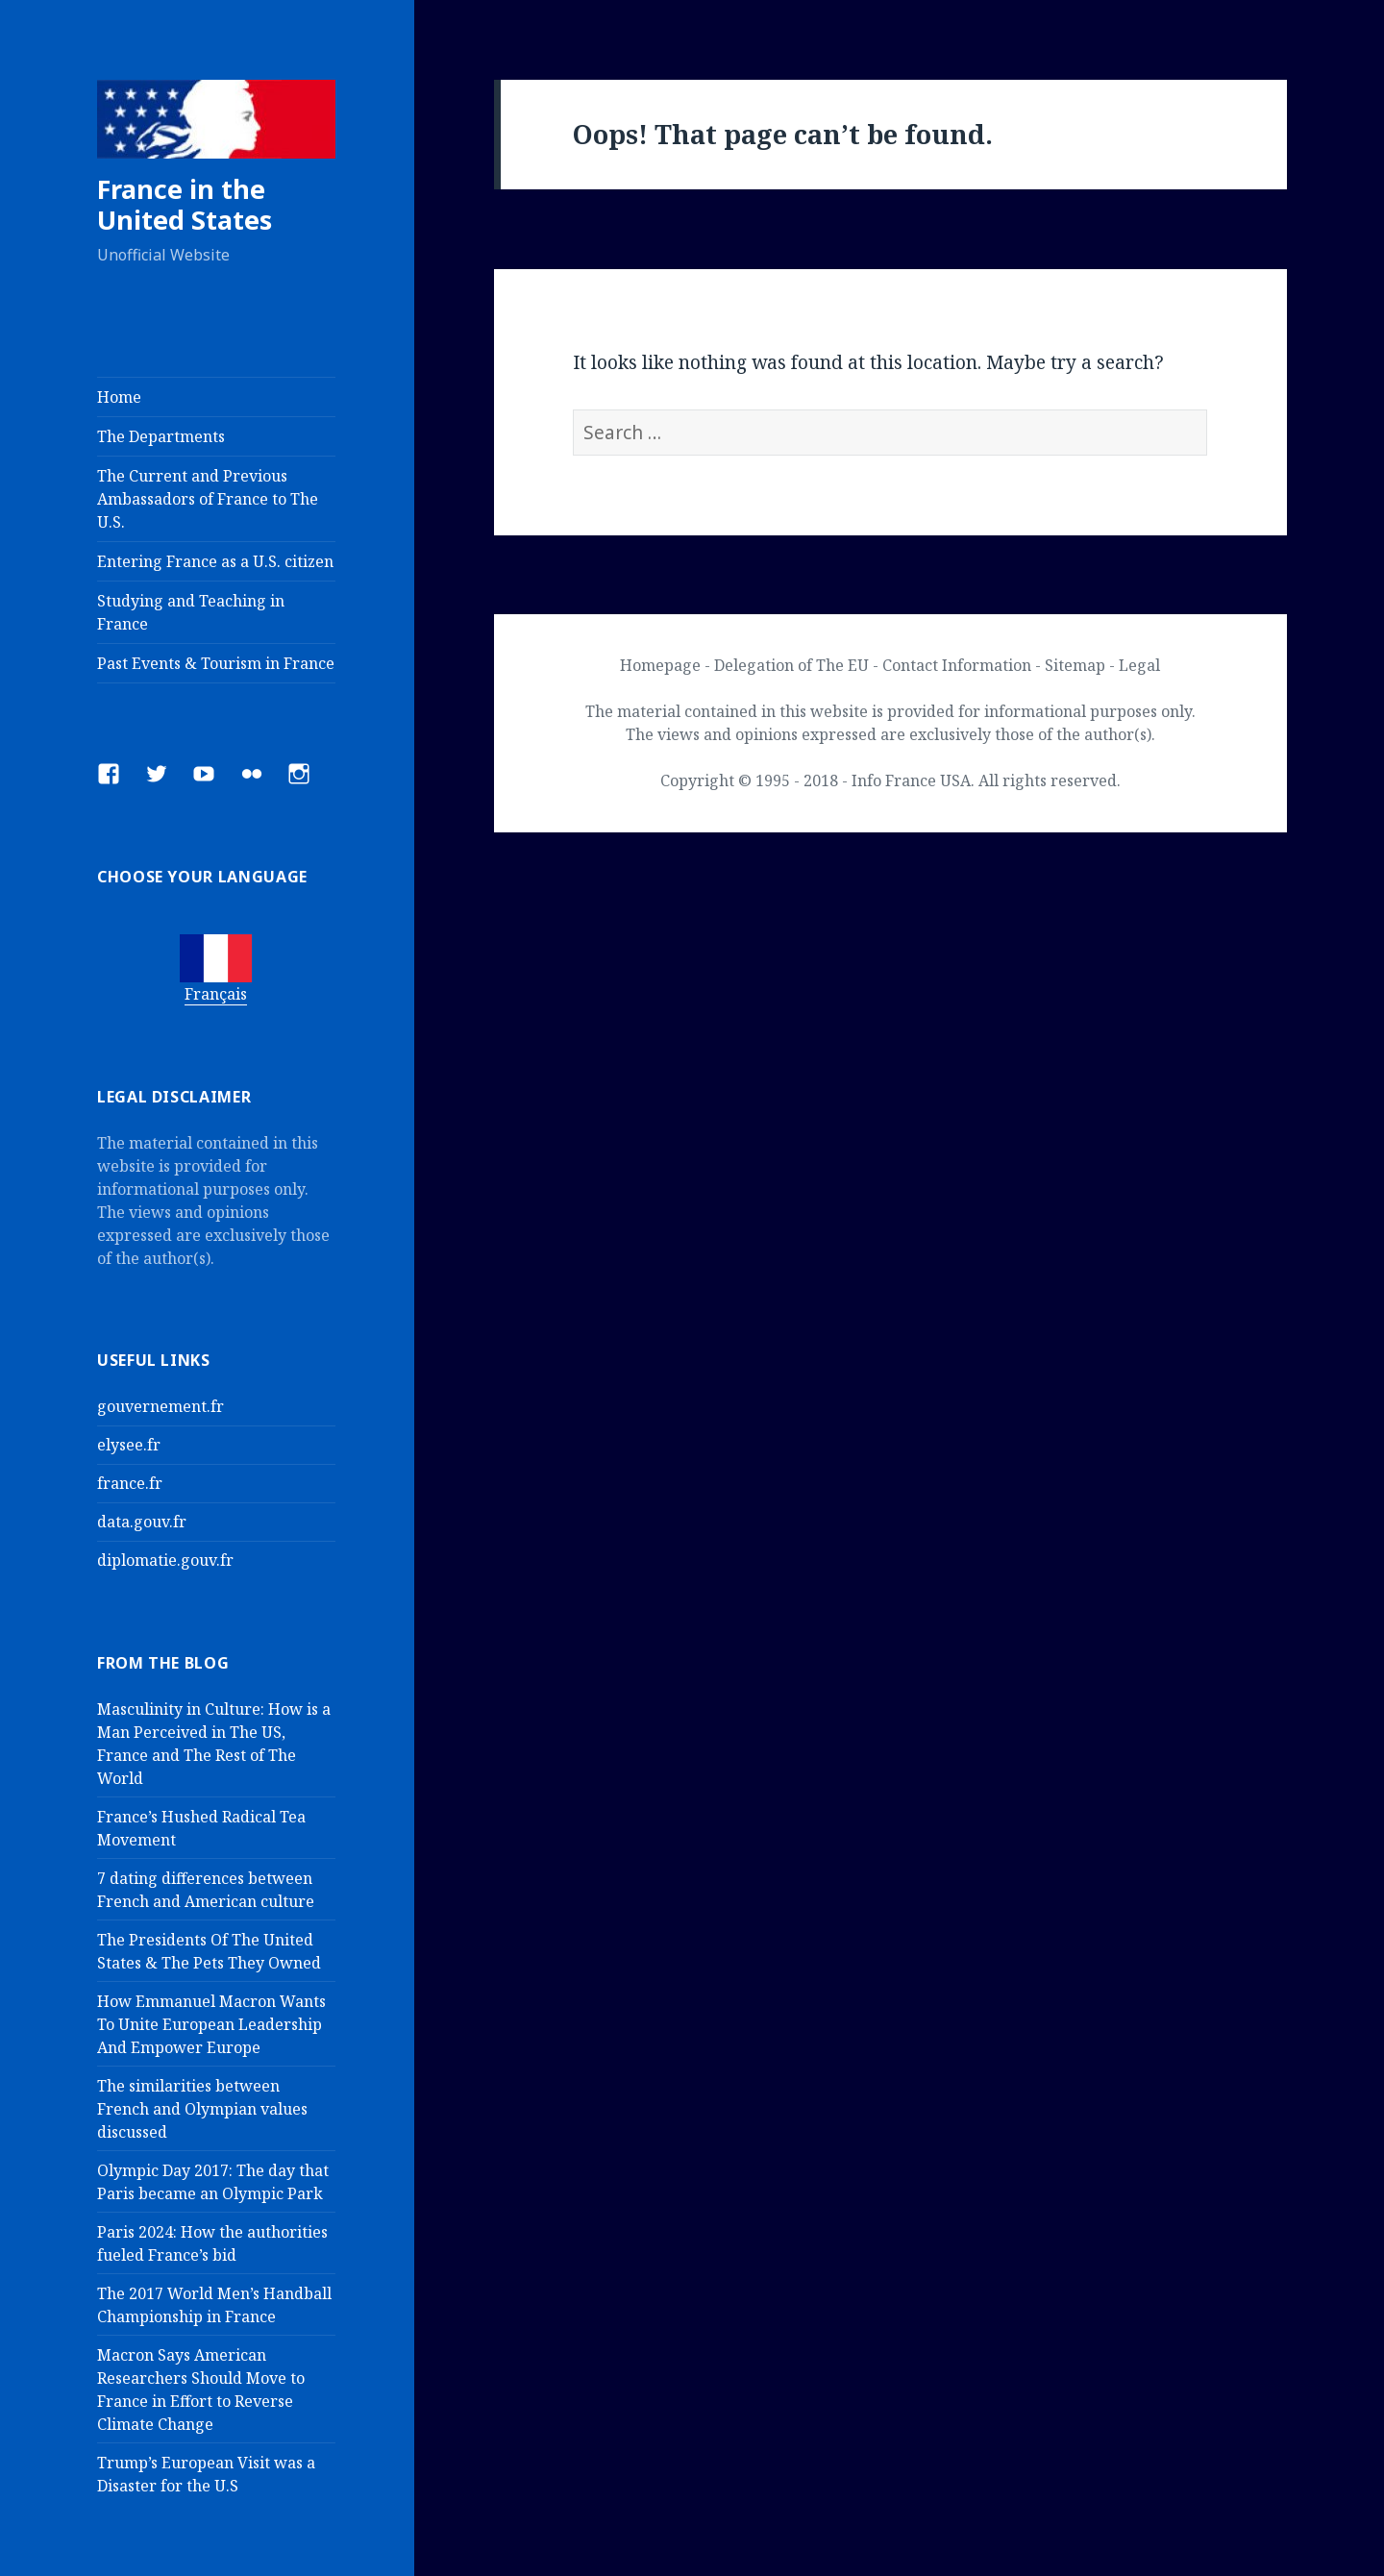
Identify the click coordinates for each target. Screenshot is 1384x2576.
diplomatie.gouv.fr (165, 1560)
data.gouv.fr (141, 1521)
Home (119, 397)
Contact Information (956, 665)
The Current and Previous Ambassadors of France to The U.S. (207, 499)
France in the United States (184, 204)
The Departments (161, 436)
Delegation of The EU (791, 665)
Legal (1139, 665)
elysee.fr (129, 1444)
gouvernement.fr (160, 1406)
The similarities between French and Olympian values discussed (202, 2109)
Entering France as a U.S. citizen (215, 561)
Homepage (660, 665)
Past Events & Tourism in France (215, 663)
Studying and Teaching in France (190, 612)
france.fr (129, 1483)
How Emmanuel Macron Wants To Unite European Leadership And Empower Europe (211, 2024)
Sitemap (1075, 665)
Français (216, 993)
